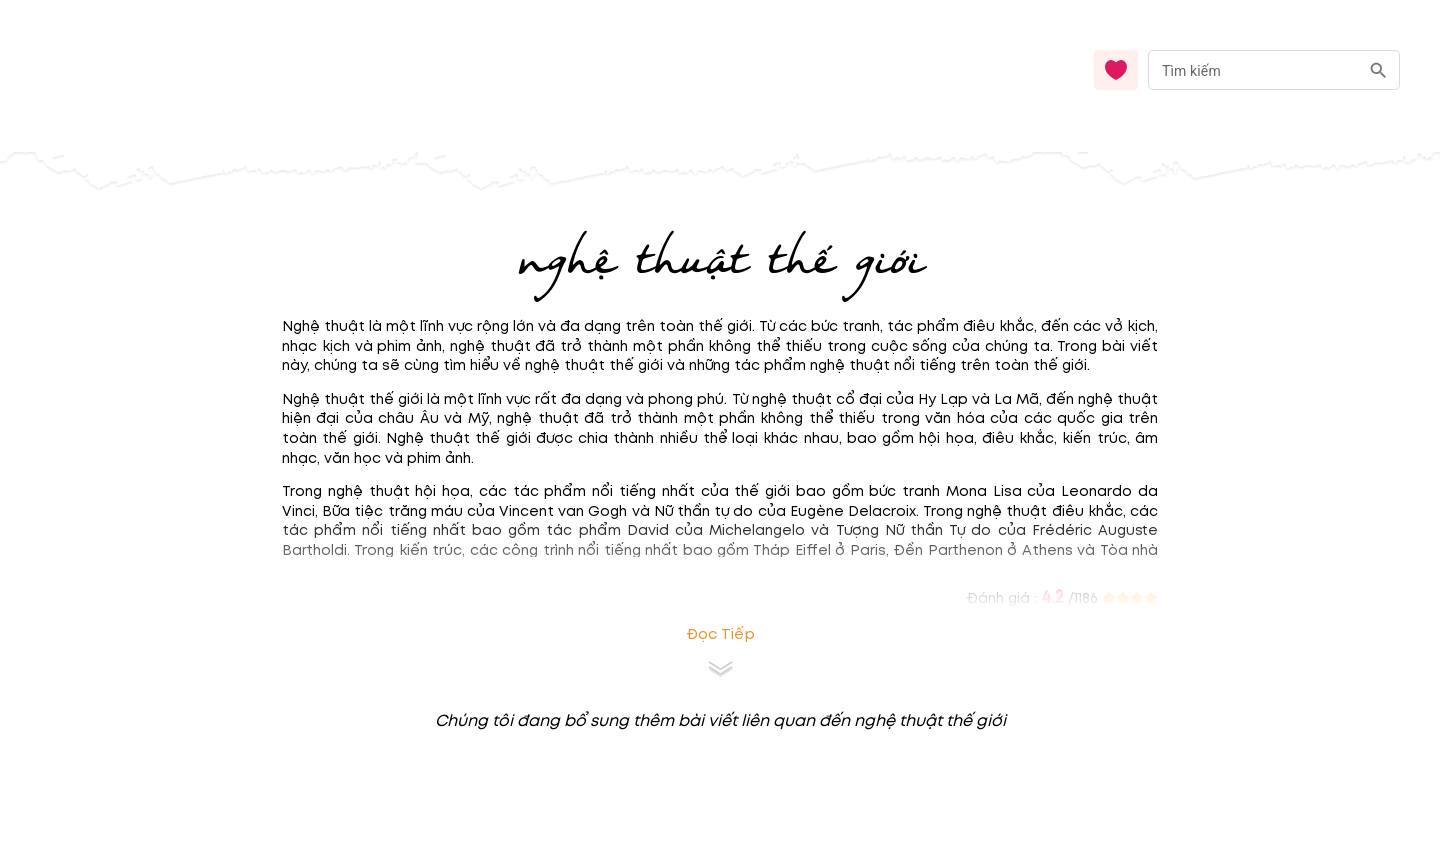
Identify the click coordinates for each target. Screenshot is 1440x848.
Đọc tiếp (720, 634)
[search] (1378, 70)
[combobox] (1274, 70)
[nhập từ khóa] (1253, 69)
